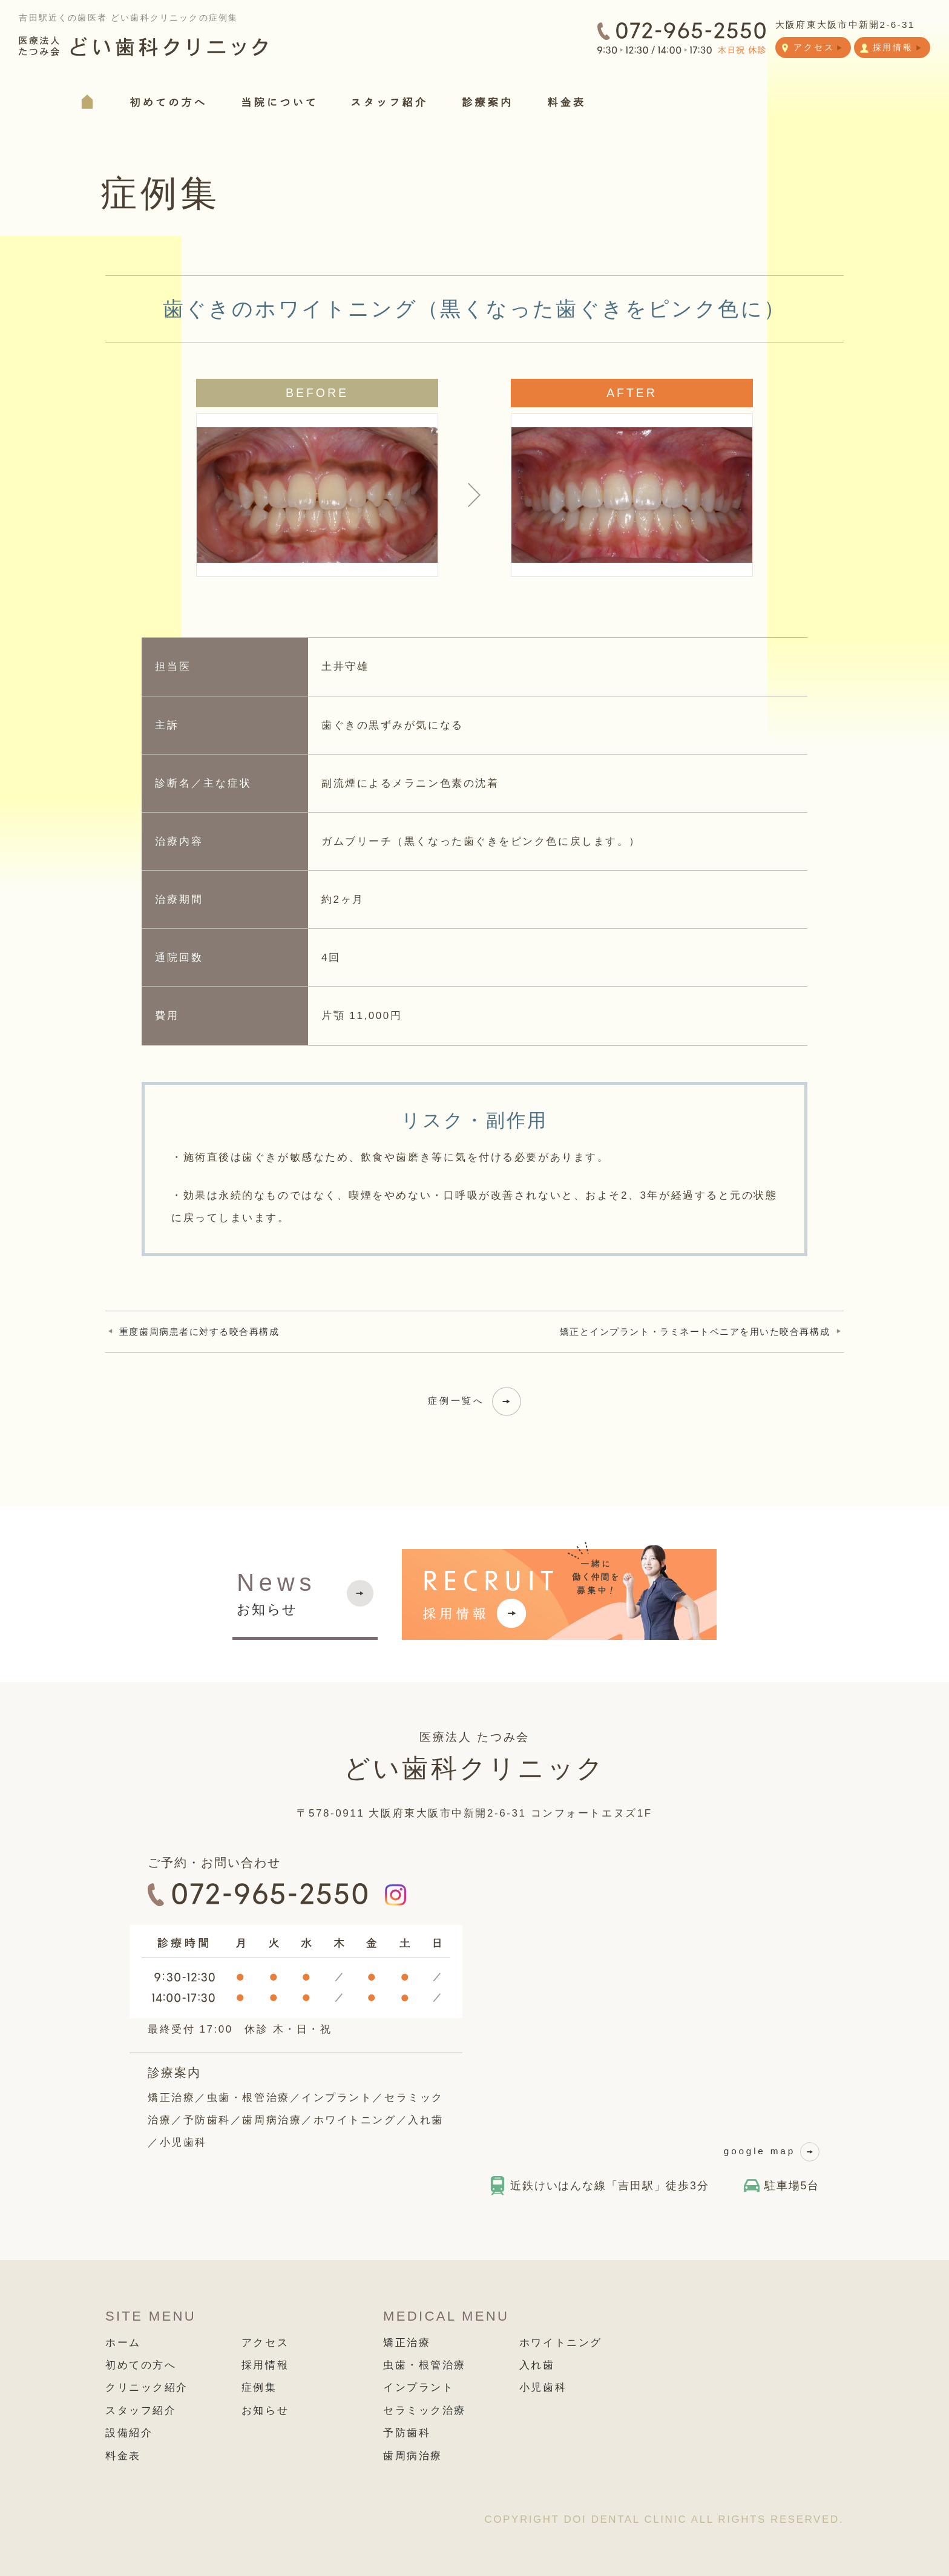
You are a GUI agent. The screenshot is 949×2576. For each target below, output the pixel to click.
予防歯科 (406, 2433)
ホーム (123, 2342)
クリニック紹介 (146, 2387)
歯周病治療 (412, 2456)
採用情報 (265, 2365)
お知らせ (276, 1592)
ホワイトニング (560, 2342)
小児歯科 (542, 2387)
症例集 (259, 2387)
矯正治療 (406, 2342)
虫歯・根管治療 (424, 2365)
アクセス (265, 2342)
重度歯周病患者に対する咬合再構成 (199, 1331)
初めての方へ (140, 2365)
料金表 (123, 2456)
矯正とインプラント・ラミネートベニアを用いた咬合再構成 (695, 1331)
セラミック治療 (424, 2410)
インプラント (418, 2387)
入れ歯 (537, 2365)
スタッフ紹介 (140, 2410)
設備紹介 (129, 2433)
